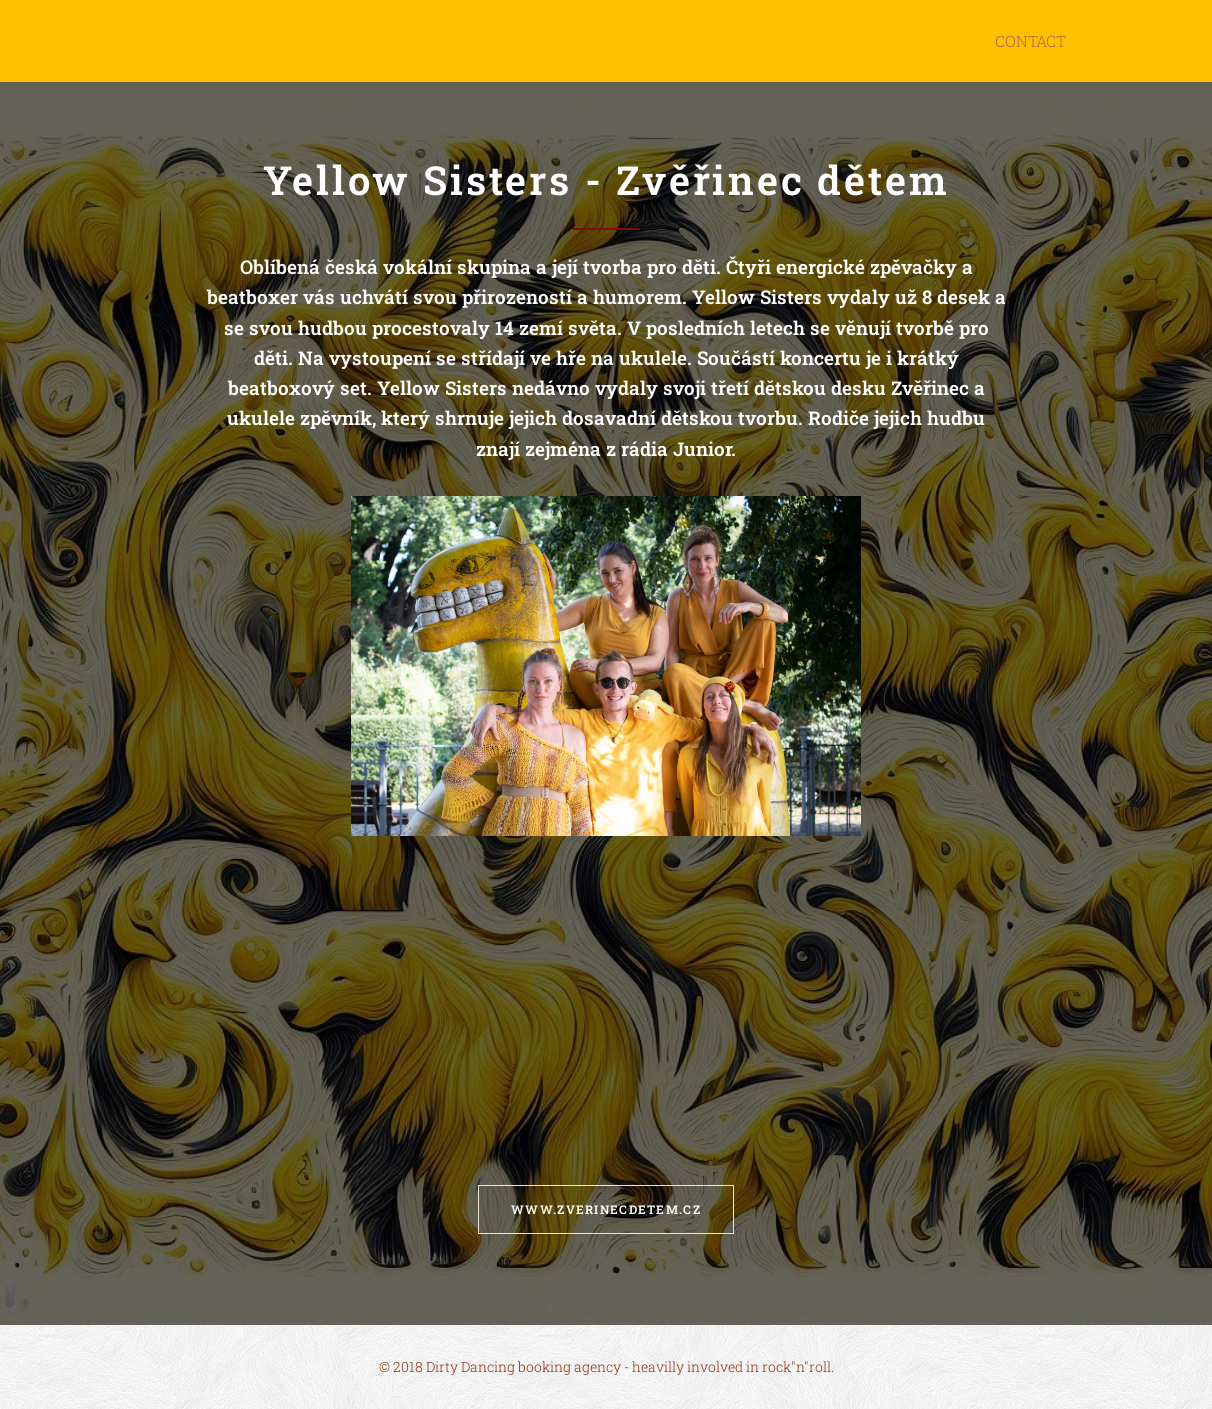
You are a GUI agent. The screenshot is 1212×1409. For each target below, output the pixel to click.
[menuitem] (1031, 41)
